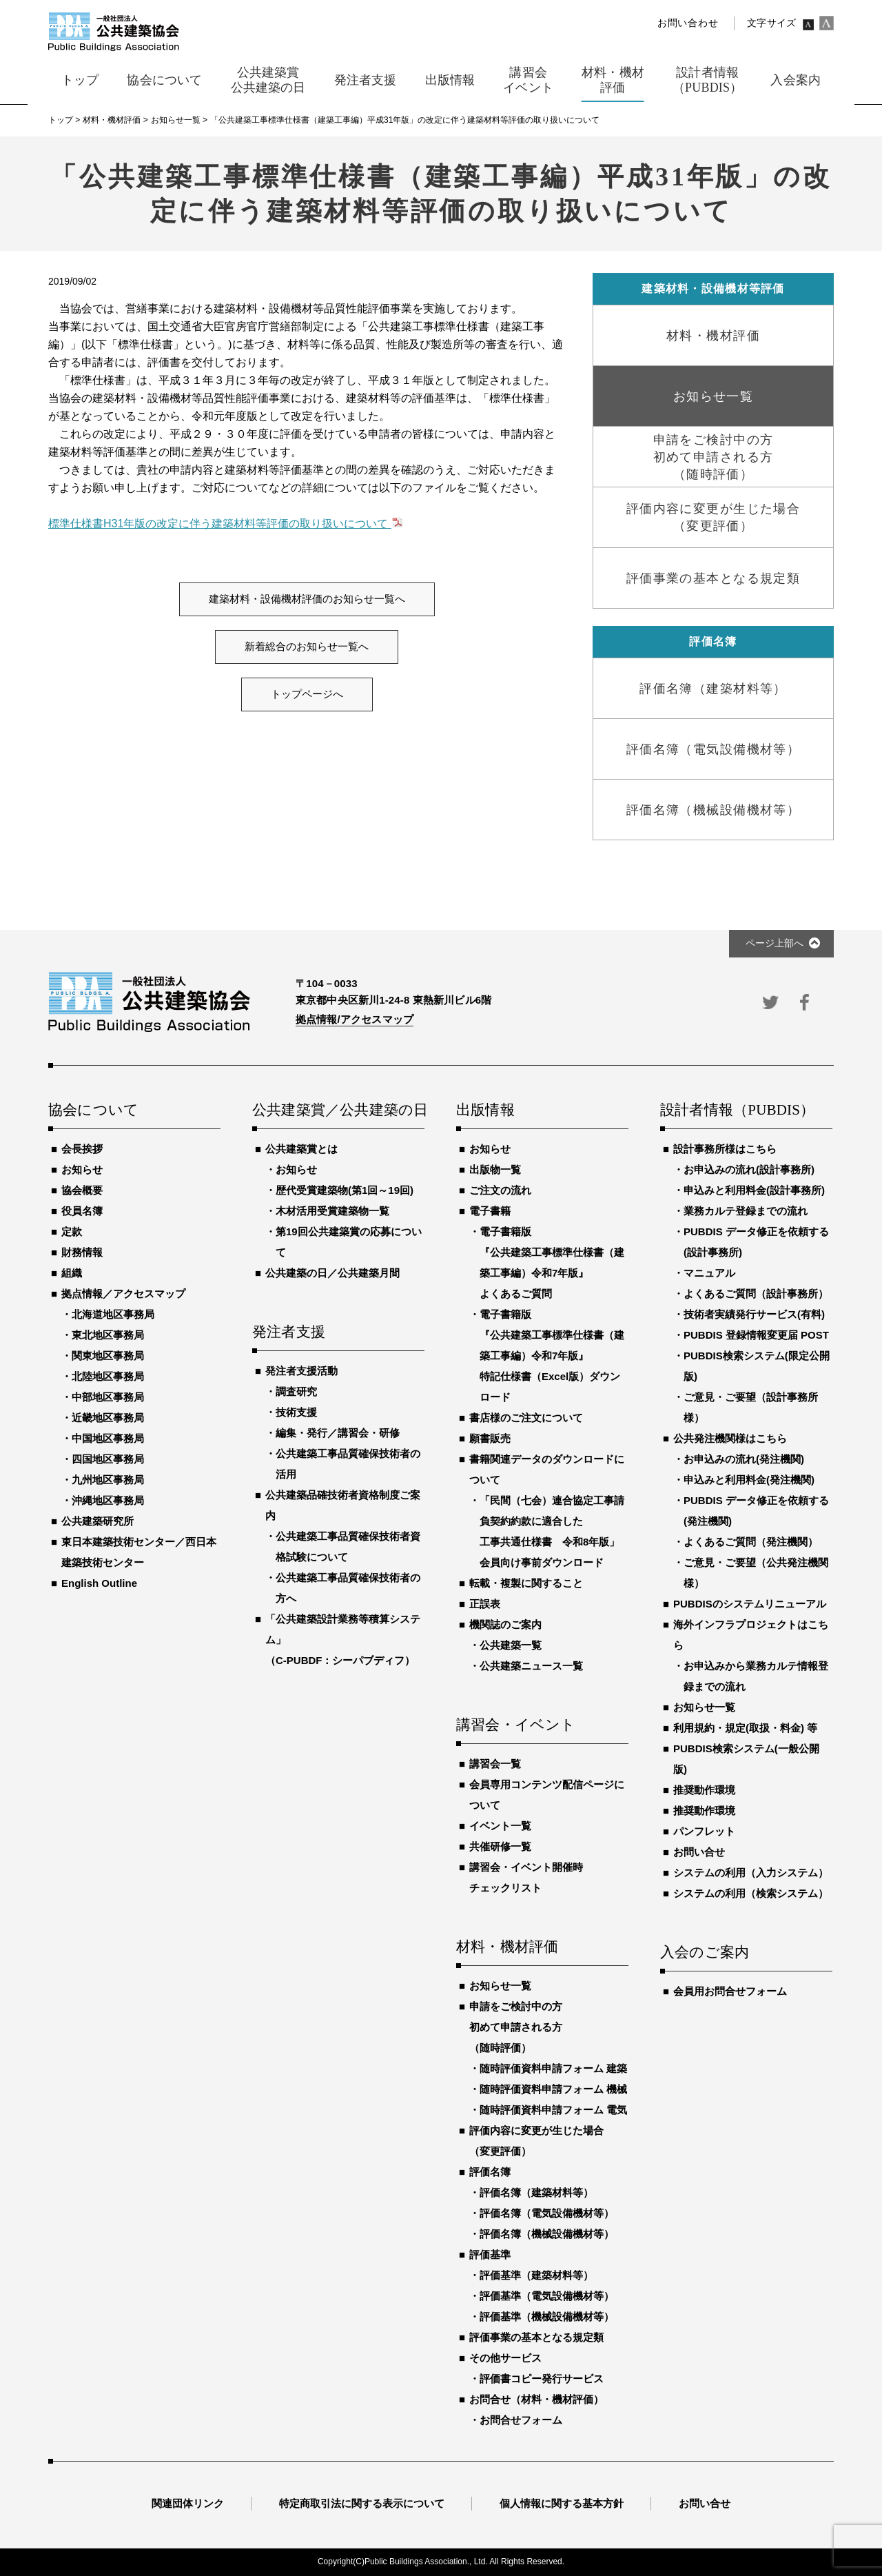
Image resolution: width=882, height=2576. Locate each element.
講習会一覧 (495, 1763)
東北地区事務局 (108, 1335)
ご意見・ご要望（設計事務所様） (751, 1407)
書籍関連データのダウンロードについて (546, 1469)
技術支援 (296, 1412)
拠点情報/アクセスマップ (354, 1019)
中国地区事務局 (108, 1438)
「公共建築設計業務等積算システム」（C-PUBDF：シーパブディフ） (342, 1639)
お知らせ (82, 1169)
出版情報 (485, 1110)
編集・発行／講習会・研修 (338, 1433)
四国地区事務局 (108, 1459)
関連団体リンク (188, 2503)
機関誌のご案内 (505, 1624)
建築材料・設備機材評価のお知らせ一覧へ (307, 599)
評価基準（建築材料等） (536, 2275)
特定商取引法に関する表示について (361, 2503)
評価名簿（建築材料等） (536, 2192)
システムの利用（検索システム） (750, 1893)
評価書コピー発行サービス (542, 2378)
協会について (93, 1110)
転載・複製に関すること (526, 1583)
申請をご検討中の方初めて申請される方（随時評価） (515, 2026)
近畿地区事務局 (108, 1417)
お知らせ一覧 (500, 1985)
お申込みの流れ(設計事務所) (749, 1169)
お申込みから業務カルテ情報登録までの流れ (756, 1676)
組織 (71, 1273)
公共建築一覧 (511, 1645)
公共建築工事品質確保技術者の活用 (348, 1464)
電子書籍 (490, 1211)
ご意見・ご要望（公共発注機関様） (756, 1572)
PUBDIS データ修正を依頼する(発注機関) (756, 1510)
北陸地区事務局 (108, 1376)
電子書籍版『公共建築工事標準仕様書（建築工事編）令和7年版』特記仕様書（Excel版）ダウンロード (552, 1355)
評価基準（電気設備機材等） (547, 2296)
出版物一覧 (495, 1169)
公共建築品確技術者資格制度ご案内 (342, 1505)
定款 (71, 1231)
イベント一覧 (500, 1826)
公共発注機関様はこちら (730, 1438)
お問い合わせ (687, 23)
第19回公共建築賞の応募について (349, 1242)
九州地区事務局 (108, 1479)
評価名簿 (490, 2172)
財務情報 (82, 1252)
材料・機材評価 (507, 1947)
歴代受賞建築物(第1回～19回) (344, 1190)
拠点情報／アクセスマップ (123, 1293)
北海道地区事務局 (113, 1314)
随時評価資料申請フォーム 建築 (553, 2068)
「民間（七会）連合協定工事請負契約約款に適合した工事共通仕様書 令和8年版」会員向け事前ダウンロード (552, 1531)
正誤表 (484, 1604)
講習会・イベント (516, 1725)
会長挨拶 (82, 1149)
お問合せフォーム (521, 2420)
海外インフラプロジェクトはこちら (750, 1635)
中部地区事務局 (108, 1397)
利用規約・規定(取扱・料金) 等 (745, 1728)
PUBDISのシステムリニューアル (749, 1604)
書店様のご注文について (526, 1417)
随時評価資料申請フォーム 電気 (553, 2110)
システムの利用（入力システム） (750, 1872)
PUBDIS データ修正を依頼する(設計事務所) (756, 1242)
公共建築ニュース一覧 (531, 1666)
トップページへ (307, 694)
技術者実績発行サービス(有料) (754, 1314)
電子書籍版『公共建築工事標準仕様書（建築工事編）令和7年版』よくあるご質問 (552, 1262)
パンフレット (704, 1831)
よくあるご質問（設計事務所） (756, 1293)
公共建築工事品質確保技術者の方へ (348, 1588)
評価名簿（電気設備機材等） (547, 2213)
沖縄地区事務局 (108, 1500)
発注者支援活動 (301, 1371)
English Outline (99, 1583)
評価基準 (490, 2254)
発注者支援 (288, 1332)
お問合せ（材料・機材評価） (536, 2399)
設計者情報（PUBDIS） (737, 1110)
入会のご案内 (704, 1952)
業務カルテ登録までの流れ (746, 1211)
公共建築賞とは (301, 1149)
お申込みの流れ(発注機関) (744, 1459)
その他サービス (505, 2358)
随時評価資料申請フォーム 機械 (553, 2089)
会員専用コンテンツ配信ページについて (546, 1794)
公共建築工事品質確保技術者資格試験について (348, 1546)
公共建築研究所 (97, 1521)
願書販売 (490, 1438)
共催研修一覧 (500, 1846)
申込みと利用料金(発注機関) (749, 1479)
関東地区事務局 (108, 1355)
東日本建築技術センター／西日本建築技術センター (138, 1552)
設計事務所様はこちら (725, 1149)
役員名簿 (82, 1211)
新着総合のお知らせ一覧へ (307, 646)
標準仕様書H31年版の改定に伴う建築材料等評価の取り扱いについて (219, 523)
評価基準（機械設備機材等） (547, 2316)
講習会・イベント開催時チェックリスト (526, 1877)
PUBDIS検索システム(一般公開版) (746, 1759)
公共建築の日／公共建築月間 (332, 1273)
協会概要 (82, 1190)
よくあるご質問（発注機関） (751, 1542)
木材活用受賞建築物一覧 (332, 1211)
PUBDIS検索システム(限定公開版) (757, 1366)
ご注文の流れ (500, 1190)
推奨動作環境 (704, 1790)
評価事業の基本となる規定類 (536, 2337)
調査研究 (296, 1391)
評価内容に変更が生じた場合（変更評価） (536, 2140)
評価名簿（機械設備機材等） (547, 2234)
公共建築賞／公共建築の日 (338, 1110)
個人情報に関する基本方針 (562, 2503)
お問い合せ (699, 1852)
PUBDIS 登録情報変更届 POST (756, 1335)
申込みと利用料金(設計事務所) (754, 1190)
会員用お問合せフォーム (730, 1991)
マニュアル (709, 1273)
